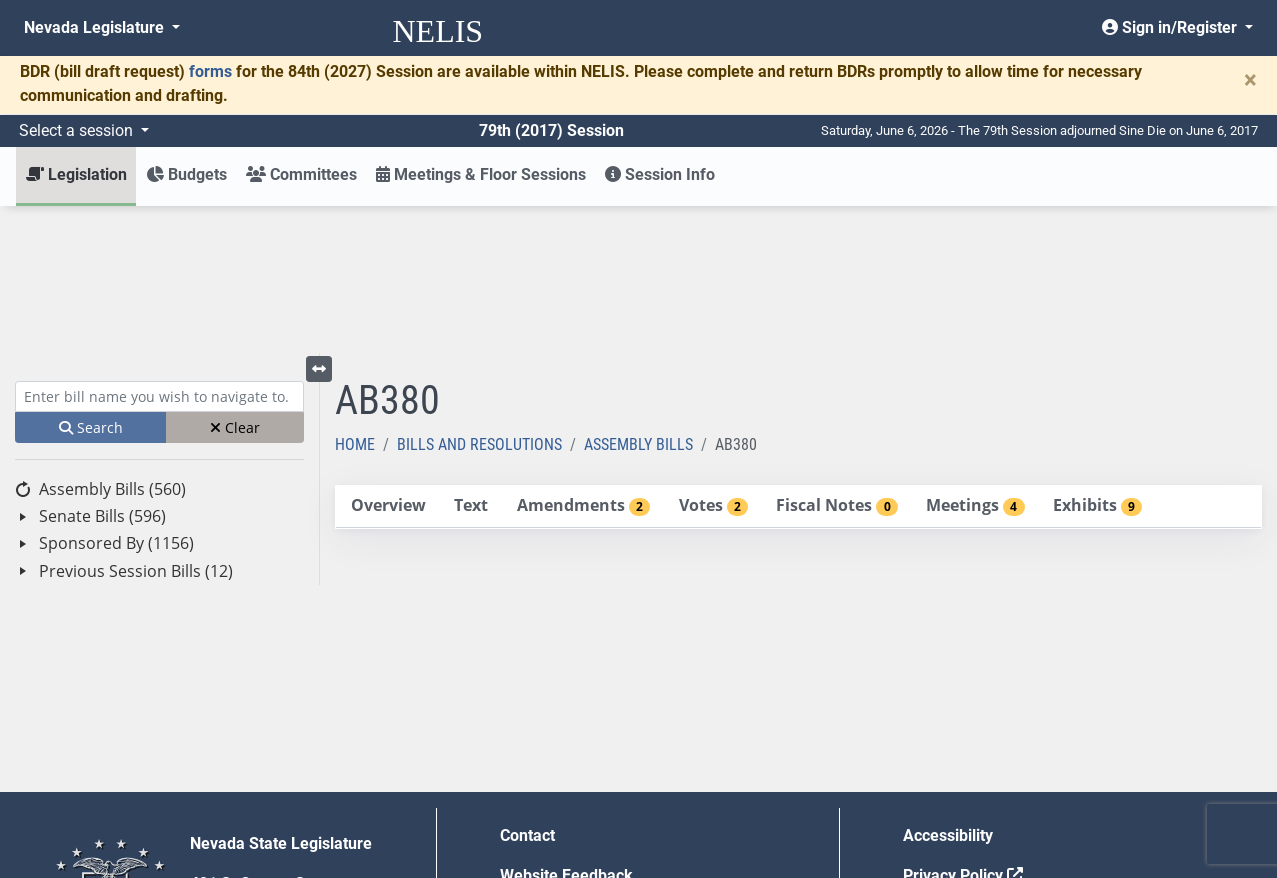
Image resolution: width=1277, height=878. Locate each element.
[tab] (388, 359)
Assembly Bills (638, 297)
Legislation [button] (76, 174)
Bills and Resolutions (479, 297)
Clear (235, 280)
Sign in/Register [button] (1171, 27)
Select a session (78, 130)
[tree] (159, 383)
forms (210, 71)
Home (355, 297)
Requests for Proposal (983, 768)
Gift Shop (533, 808)
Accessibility (948, 688)
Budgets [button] (186, 174)
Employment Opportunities (595, 768)
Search (91, 280)
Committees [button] (301, 174)
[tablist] (798, 360)
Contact (527, 688)
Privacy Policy (963, 728)
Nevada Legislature (96, 27)
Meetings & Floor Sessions (481, 174)
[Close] (1250, 80)
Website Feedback (566, 728)
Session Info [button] (660, 174)
